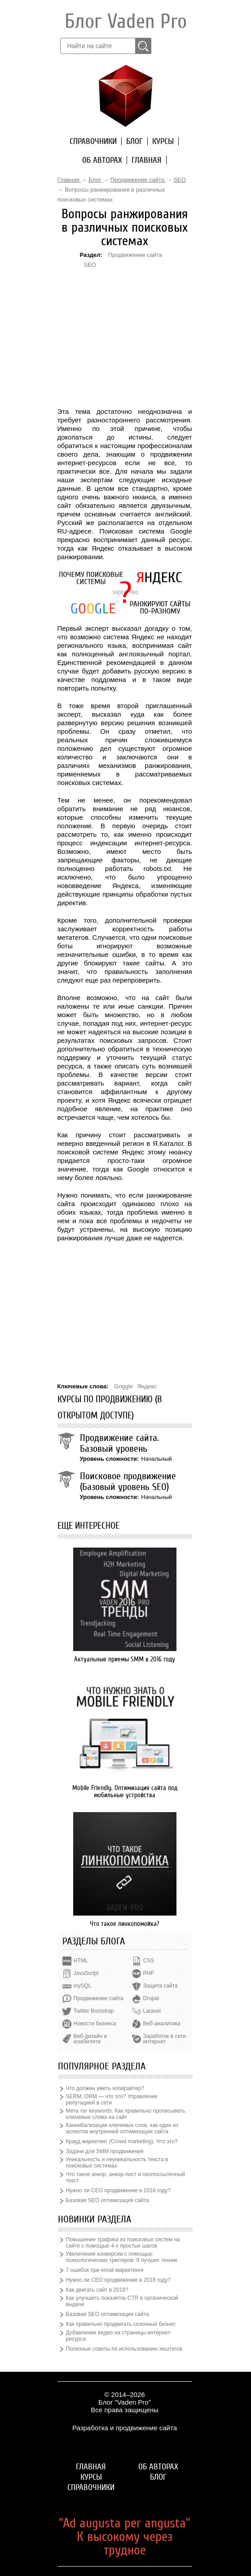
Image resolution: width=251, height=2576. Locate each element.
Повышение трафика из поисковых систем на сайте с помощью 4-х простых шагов (123, 2242)
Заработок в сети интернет (164, 2039)
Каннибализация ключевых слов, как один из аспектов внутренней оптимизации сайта (122, 2128)
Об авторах (102, 160)
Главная (147, 160)
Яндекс (147, 1386)
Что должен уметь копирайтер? (105, 2088)
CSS (148, 1960)
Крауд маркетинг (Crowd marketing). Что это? (122, 2141)
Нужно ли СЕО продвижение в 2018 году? (118, 2190)
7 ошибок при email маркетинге (105, 2270)
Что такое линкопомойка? (124, 1924)
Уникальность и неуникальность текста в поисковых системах (117, 2162)
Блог (134, 141)
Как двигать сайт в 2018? (97, 2290)
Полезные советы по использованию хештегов (124, 2349)
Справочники (93, 141)
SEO (90, 264)
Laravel (152, 2011)
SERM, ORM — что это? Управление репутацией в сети (112, 2099)
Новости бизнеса (95, 2023)
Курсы (163, 141)
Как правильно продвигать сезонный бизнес (121, 2324)
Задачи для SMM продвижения (105, 2151)
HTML (81, 1960)
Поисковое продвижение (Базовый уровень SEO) (128, 1481)
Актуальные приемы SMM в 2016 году (124, 1659)
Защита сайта (160, 1986)
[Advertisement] (124, 324)
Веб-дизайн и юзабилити (90, 2039)
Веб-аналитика (162, 2023)
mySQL (83, 1986)
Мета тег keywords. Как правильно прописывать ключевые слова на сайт (125, 2114)
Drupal (151, 1998)
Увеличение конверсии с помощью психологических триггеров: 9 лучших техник (121, 2257)
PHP (148, 1973)
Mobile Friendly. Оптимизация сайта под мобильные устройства (124, 1791)
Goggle (123, 1386)
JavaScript (86, 1973)
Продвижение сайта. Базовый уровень (119, 1443)
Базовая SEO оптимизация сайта (107, 2200)
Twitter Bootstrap (94, 2011)
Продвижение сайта (135, 254)
